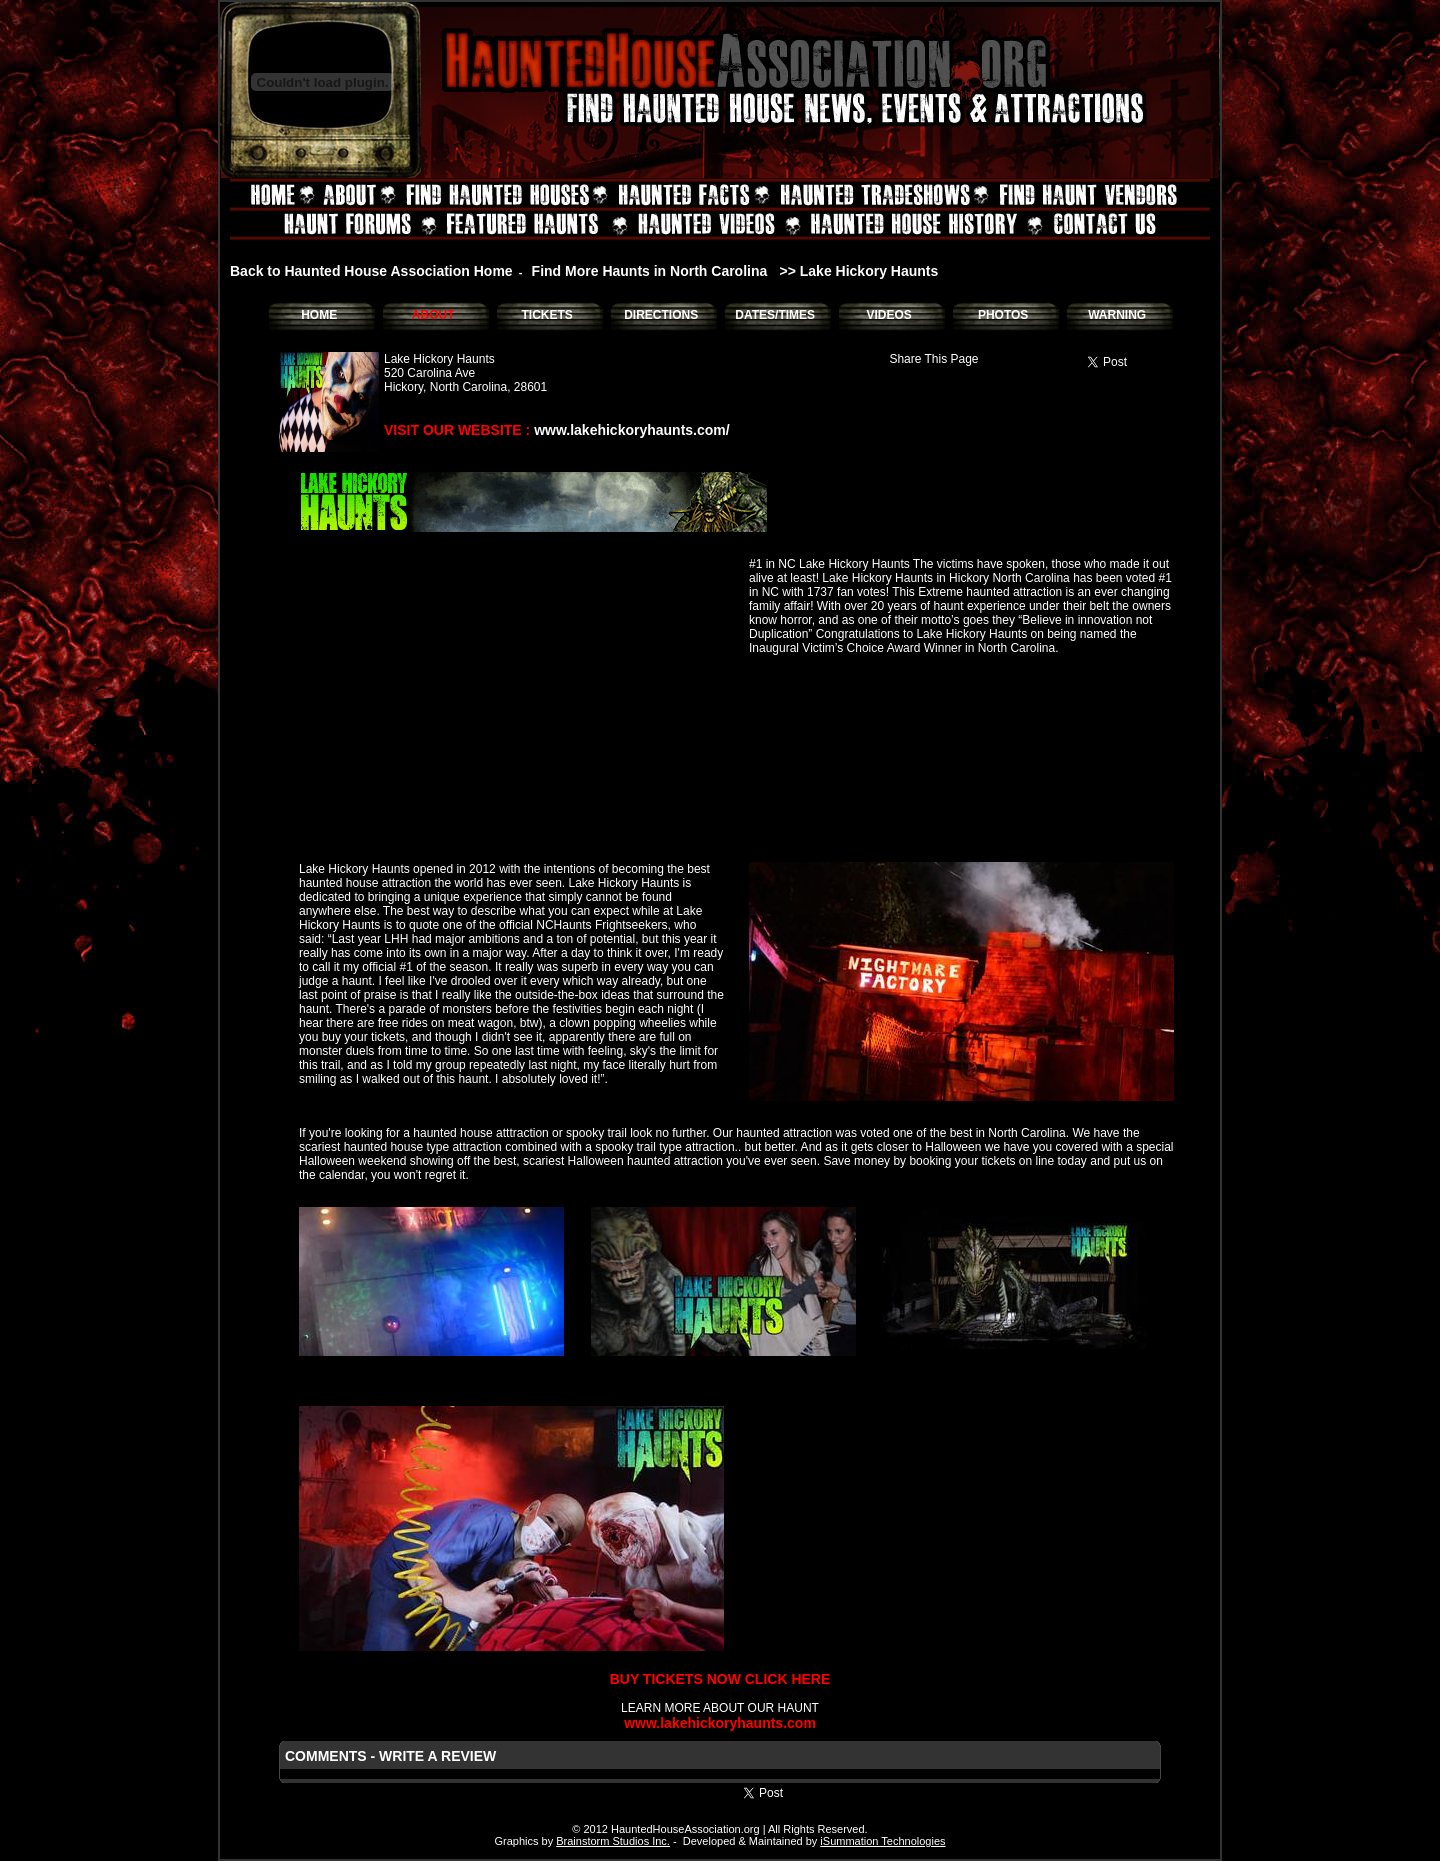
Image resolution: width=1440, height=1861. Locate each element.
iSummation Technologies (882, 1841)
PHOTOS (1003, 315)
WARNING (1117, 315)
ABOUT (433, 315)
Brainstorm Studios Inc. (613, 1841)
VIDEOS (888, 315)
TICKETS (546, 315)
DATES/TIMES (775, 315)
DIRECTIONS (661, 315)
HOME (319, 315)
